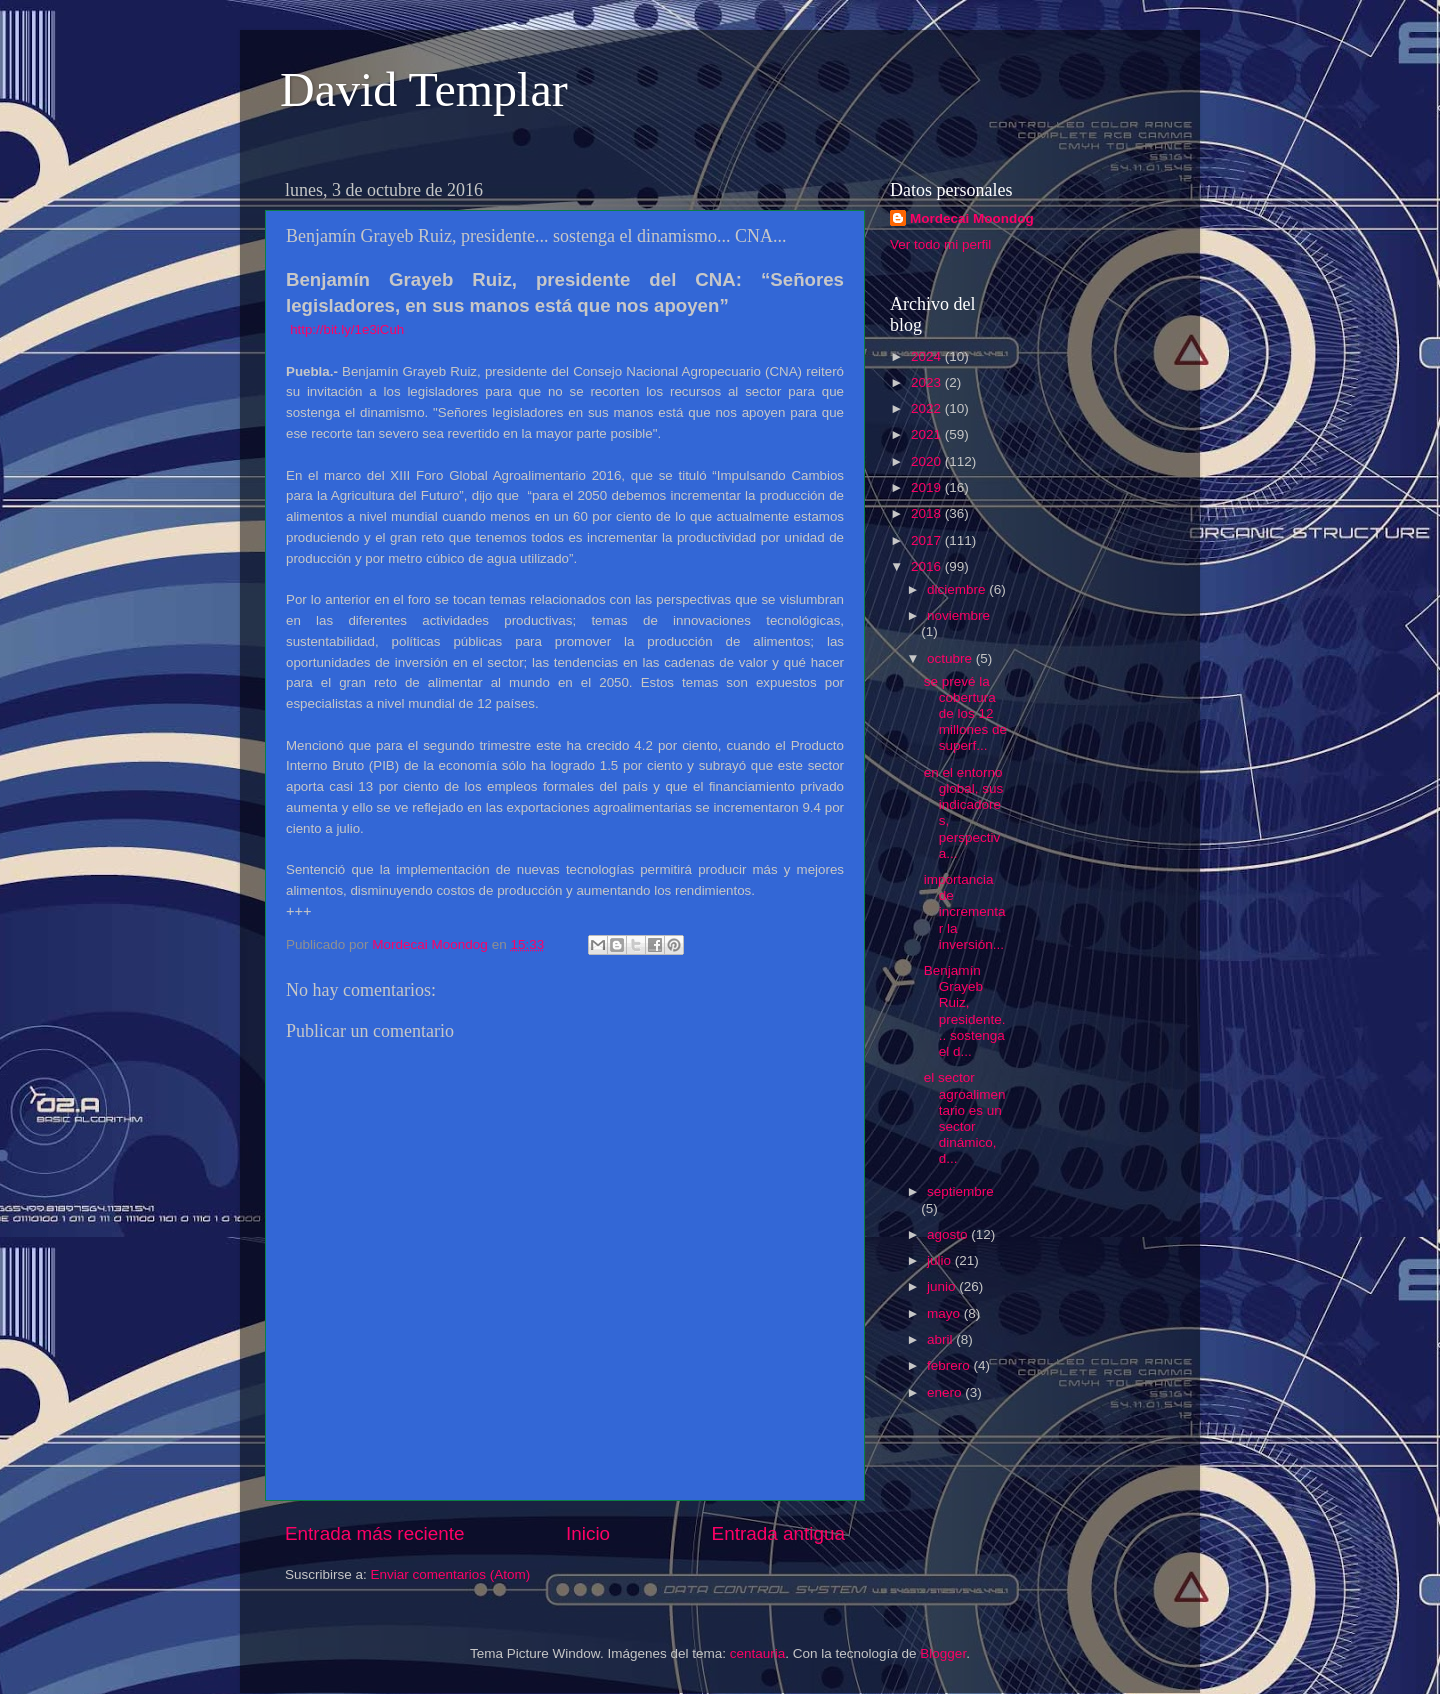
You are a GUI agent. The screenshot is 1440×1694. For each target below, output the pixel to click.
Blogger (943, 1653)
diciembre (958, 589)
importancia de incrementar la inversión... (965, 912)
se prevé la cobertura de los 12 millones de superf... (965, 714)
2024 (928, 356)
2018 (928, 513)
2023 (928, 382)
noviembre (958, 615)
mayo (945, 1313)
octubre (951, 658)
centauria (758, 1653)
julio (941, 1260)
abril (941, 1339)
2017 (928, 540)
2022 (928, 408)
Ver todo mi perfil (940, 244)
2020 (928, 461)
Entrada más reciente (375, 1533)
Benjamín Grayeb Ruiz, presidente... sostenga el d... (965, 1011)
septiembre (960, 1191)
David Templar (424, 89)
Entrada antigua (778, 1533)
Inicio (588, 1533)
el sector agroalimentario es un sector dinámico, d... (965, 1118)
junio (943, 1286)
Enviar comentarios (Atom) (451, 1574)
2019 (928, 487)
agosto (949, 1234)
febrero (950, 1365)
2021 (928, 434)
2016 (928, 566)
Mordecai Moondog (972, 218)
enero (946, 1392)
